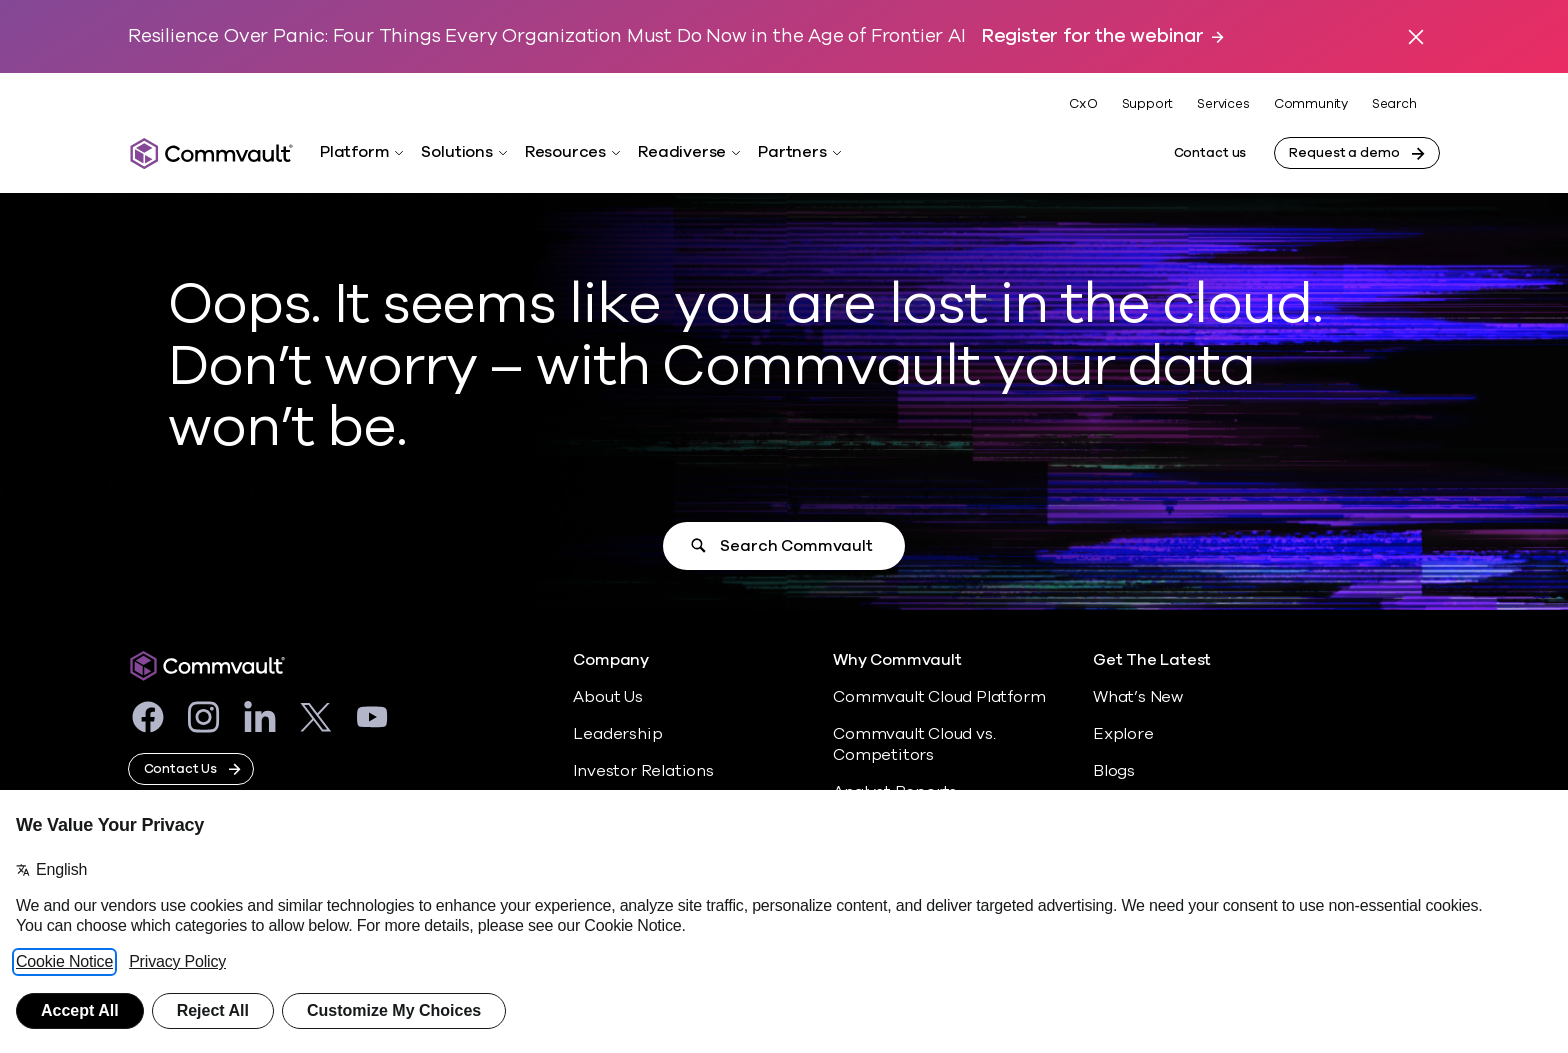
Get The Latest (1152, 660)
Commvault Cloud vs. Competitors (914, 744)
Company (611, 660)
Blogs (1114, 771)
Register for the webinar (1093, 36)
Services (1223, 104)
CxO (1083, 104)
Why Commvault (897, 660)
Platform (354, 152)
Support (1148, 104)
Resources (565, 152)
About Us (607, 697)
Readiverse (682, 152)
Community (1311, 104)
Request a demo (1344, 153)
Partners (792, 152)
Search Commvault (796, 546)
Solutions (456, 152)
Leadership (617, 734)
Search (1394, 104)
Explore (1123, 734)
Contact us (1210, 153)
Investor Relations (643, 771)
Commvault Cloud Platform (939, 697)
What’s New (1138, 697)
